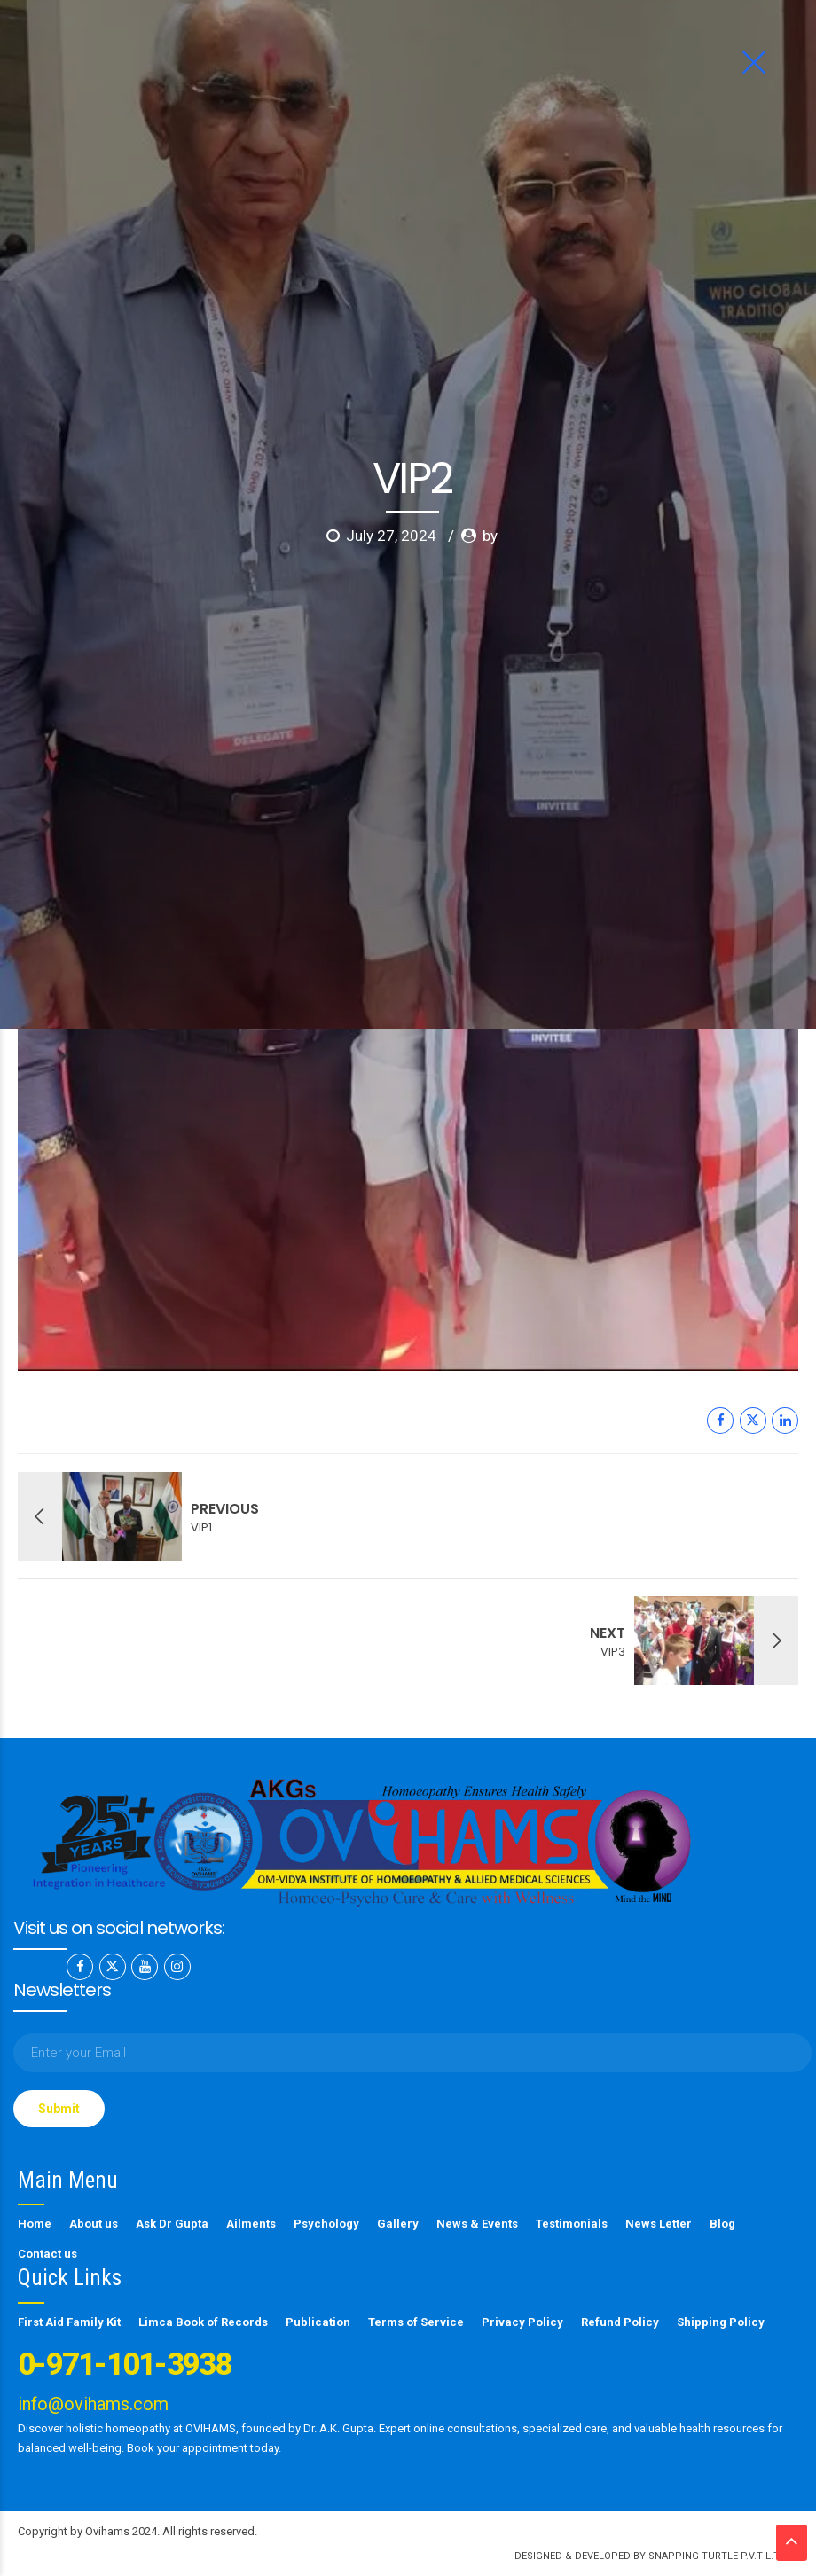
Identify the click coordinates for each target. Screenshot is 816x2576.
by (490, 332)
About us (93, 2223)
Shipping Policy (721, 2322)
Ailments (251, 2223)
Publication (318, 2322)
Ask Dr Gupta (172, 2223)
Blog (722, 2223)
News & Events (477, 2223)
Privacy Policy (522, 2322)
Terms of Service (416, 2322)
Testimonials (572, 2223)
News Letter (658, 2223)
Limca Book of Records (203, 2322)
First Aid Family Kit (69, 2322)
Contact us (47, 2253)
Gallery (398, 2223)
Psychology (326, 2223)
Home (34, 2223)
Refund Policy (620, 2322)
